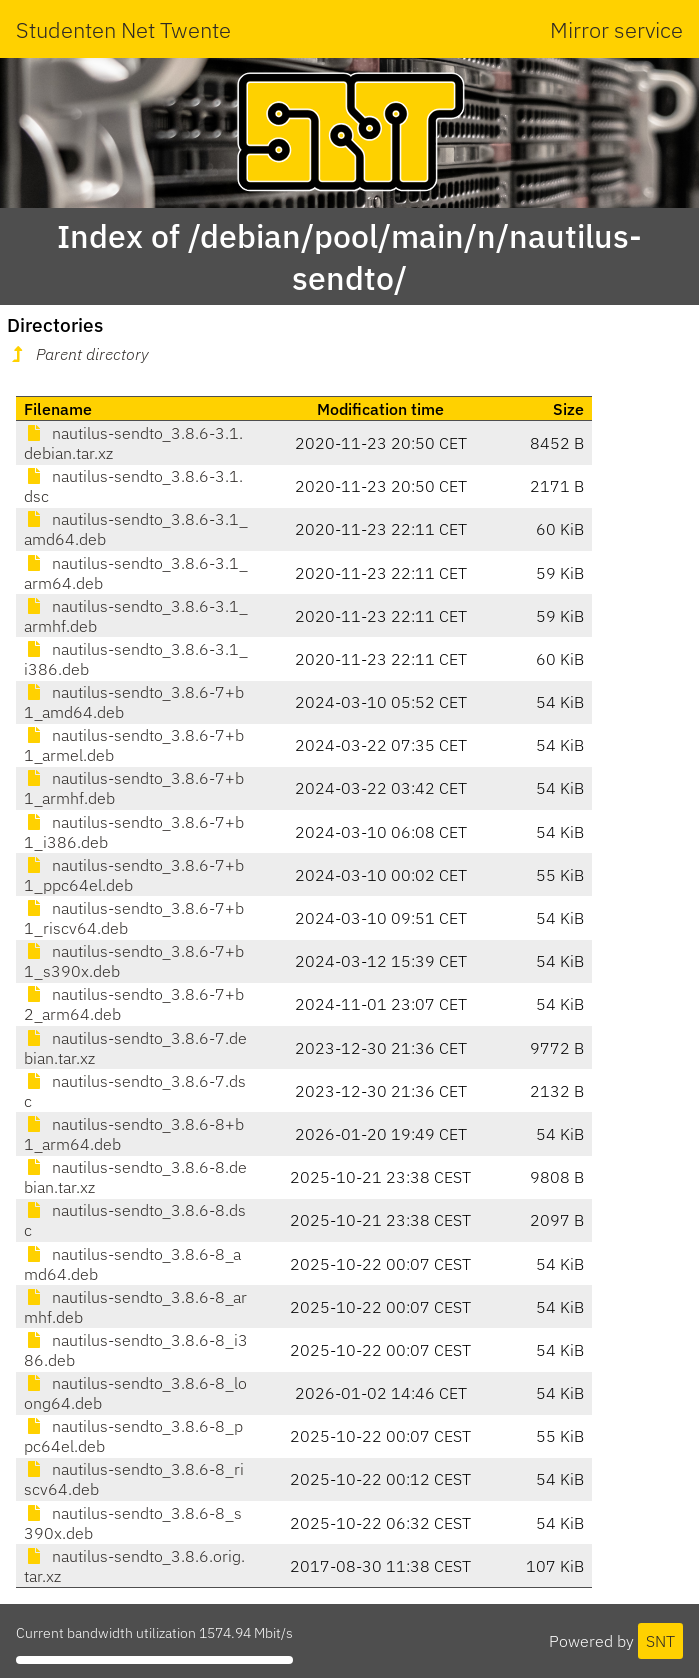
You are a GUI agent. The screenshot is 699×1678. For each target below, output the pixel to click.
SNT (660, 1641)
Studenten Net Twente (123, 29)
